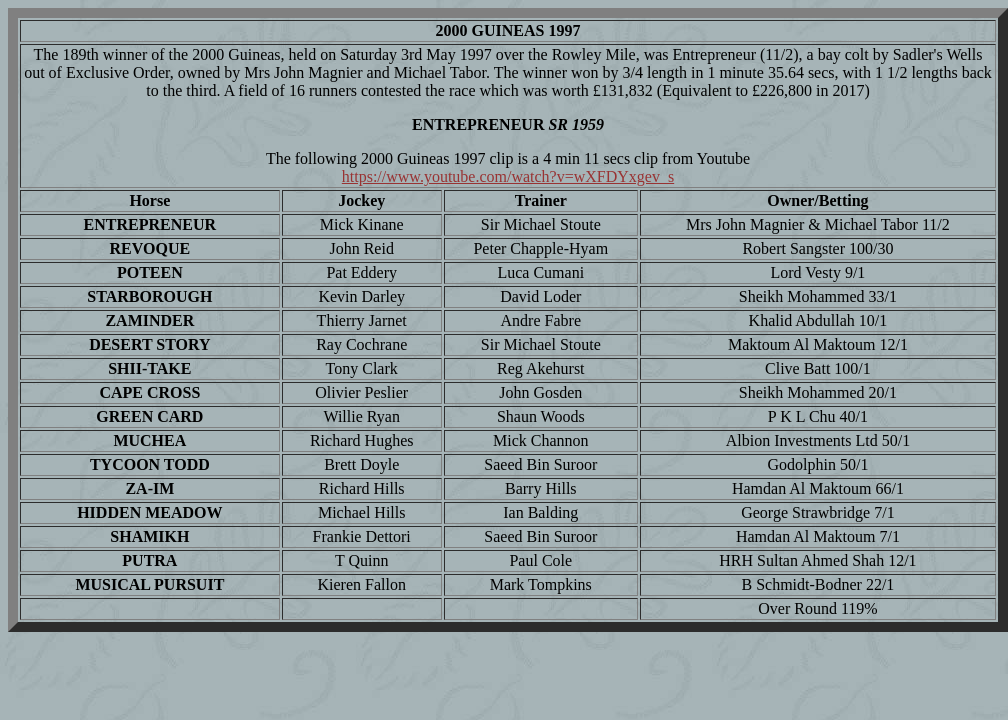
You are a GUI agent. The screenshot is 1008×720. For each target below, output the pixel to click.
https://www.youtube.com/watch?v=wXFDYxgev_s (508, 176)
